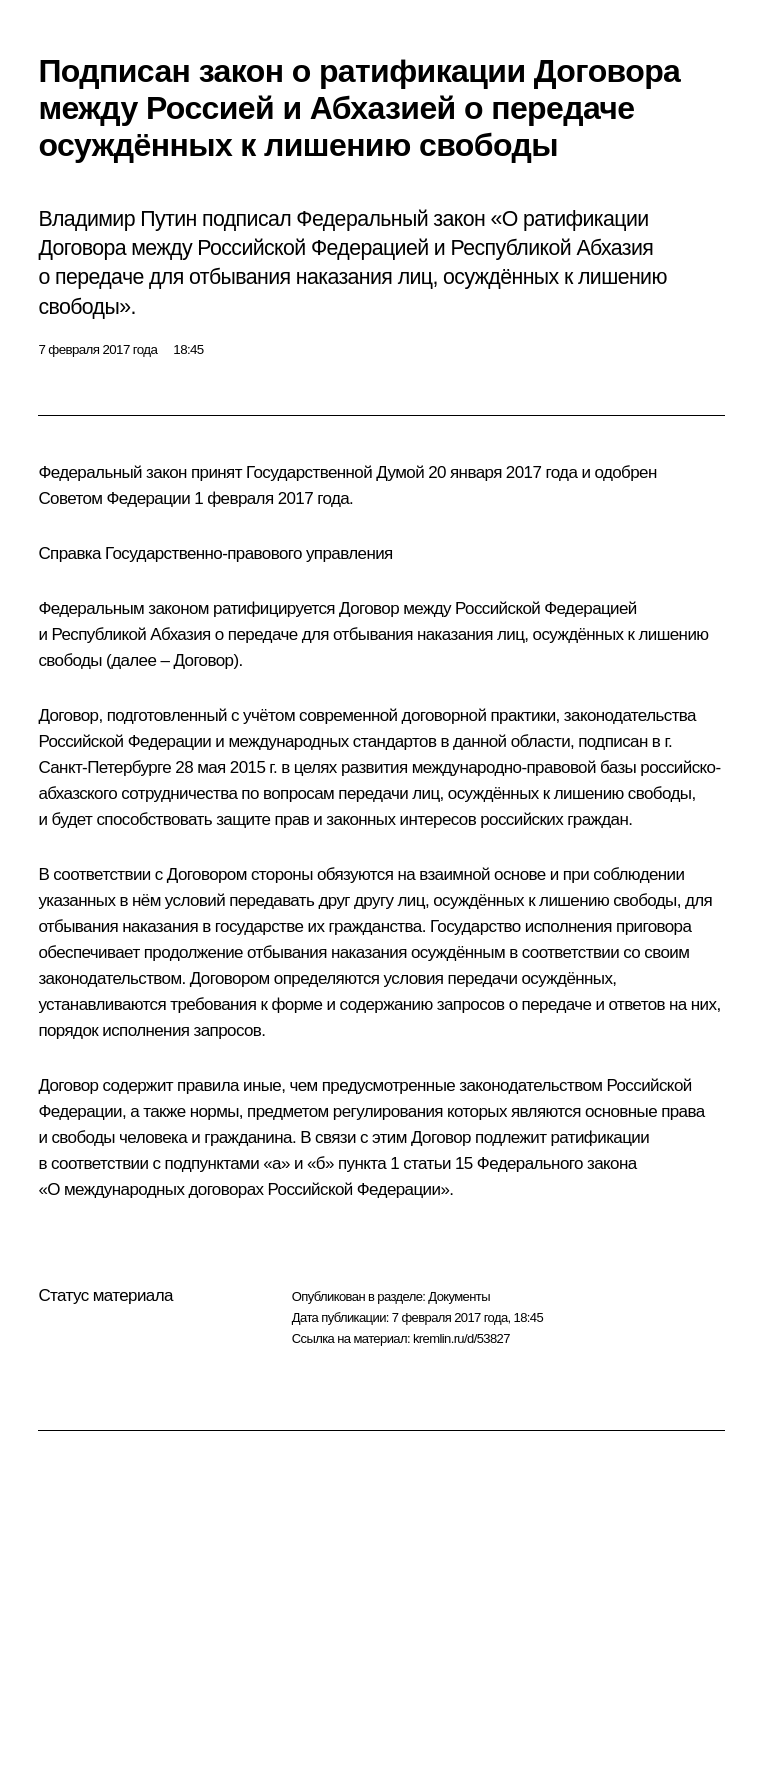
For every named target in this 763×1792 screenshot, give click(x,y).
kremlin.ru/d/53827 (461, 1338)
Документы (459, 1296)
